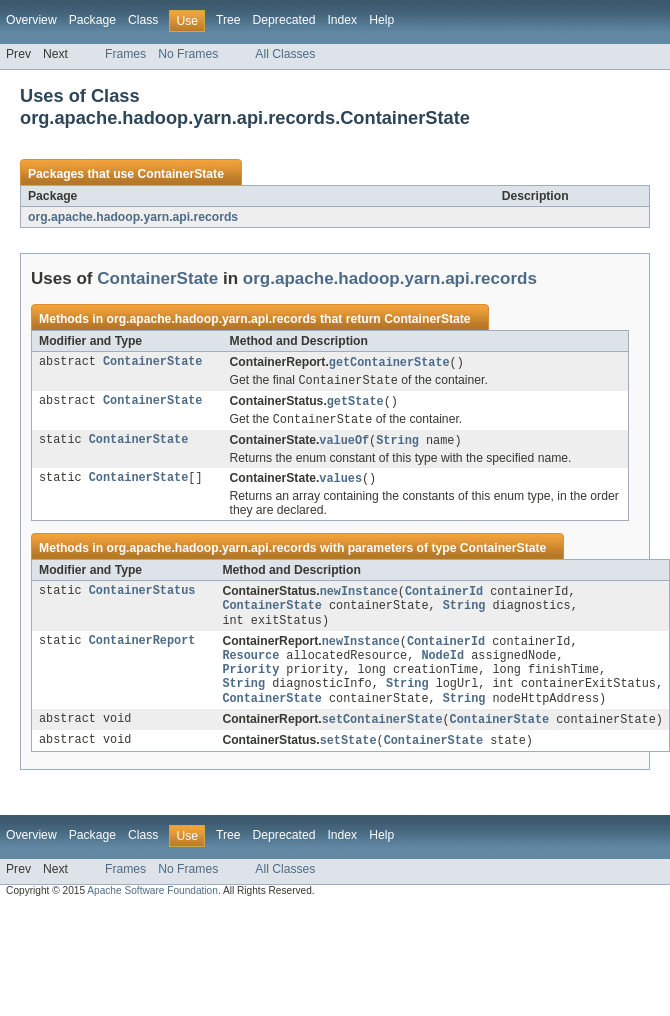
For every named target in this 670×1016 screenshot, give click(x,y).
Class (143, 20)
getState (355, 404)
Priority (250, 684)
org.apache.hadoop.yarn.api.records (133, 217)
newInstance (359, 598)
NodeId (442, 668)
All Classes (285, 54)
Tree (228, 20)
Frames (125, 54)
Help (381, 20)
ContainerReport (142, 652)
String (397, 445)
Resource (250, 668)
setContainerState (382, 738)
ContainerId (444, 598)
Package (92, 20)
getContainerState (389, 363)
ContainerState (180, 174)
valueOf (344, 445)
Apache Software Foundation (152, 910)
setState (348, 760)
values (340, 484)
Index (342, 20)
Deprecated (284, 20)
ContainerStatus (142, 598)
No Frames (188, 54)
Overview (31, 20)
